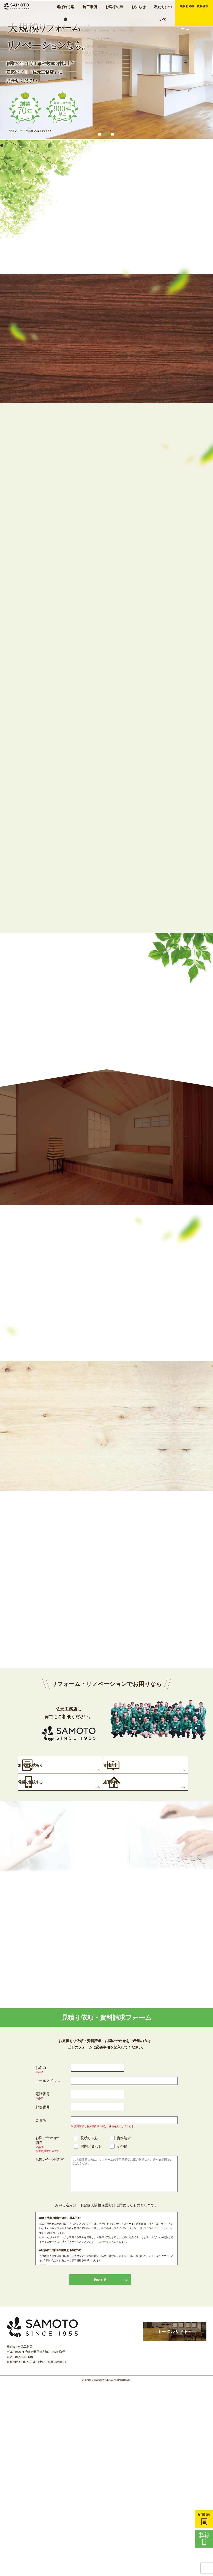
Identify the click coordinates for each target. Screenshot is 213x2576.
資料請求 (144, 1854)
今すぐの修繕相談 (204, 2535)
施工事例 (89, 6)
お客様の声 (114, 6)
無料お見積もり (57, 1854)
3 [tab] (112, 134)
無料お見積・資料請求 (194, 6)
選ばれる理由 (65, 6)
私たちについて (163, 6)
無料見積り (204, 2514)
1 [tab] (99, 134)
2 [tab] (106, 134)
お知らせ (138, 6)
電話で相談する (57, 1882)
